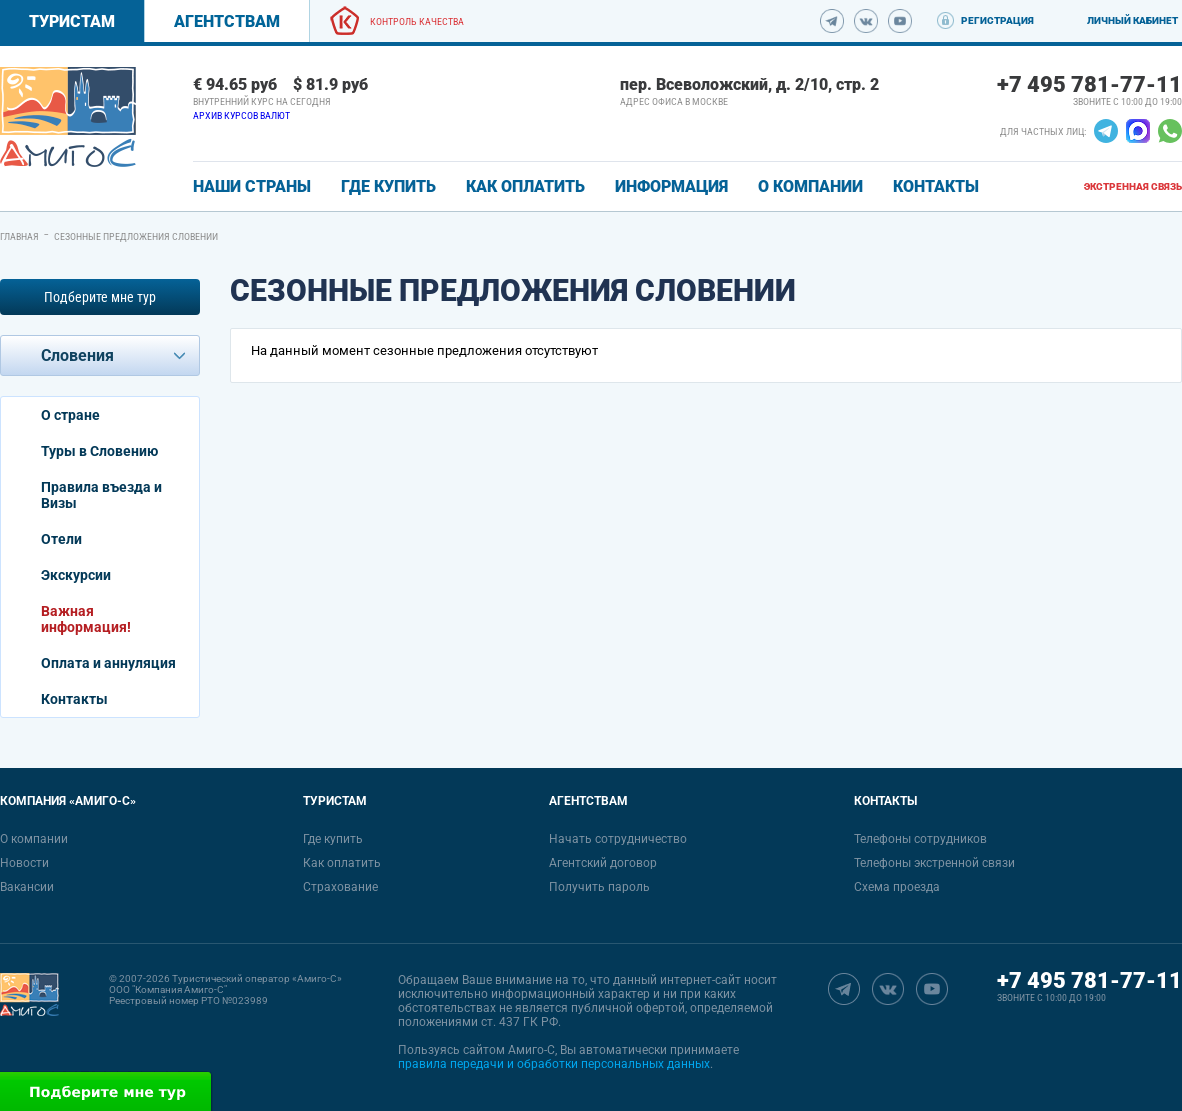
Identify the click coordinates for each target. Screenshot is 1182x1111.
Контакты (74, 699)
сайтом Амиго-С (509, 1050)
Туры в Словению (99, 451)
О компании (34, 839)
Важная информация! (86, 619)
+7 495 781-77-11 (1089, 84)
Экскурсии (76, 575)
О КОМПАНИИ (810, 186)
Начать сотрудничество (618, 839)
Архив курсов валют (241, 115)
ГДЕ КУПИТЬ (388, 186)
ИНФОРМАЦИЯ (671, 186)
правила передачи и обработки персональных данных (554, 1064)
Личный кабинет (1132, 20)
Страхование (340, 887)
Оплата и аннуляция (108, 663)
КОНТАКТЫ (936, 186)
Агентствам (227, 21)
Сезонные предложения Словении (136, 236)
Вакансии (27, 887)
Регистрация (997, 20)
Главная (19, 236)
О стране (70, 415)
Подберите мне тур (100, 297)
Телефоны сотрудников (920, 839)
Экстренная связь (1133, 186)
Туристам (72, 21)
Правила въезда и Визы (101, 495)
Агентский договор (603, 863)
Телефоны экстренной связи (934, 863)
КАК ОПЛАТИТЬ (525, 186)
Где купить (333, 839)
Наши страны (252, 186)
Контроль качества (417, 21)
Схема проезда (897, 887)
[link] (68, 117)
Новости (24, 863)
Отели (61, 539)
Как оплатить (342, 863)
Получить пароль (599, 887)
